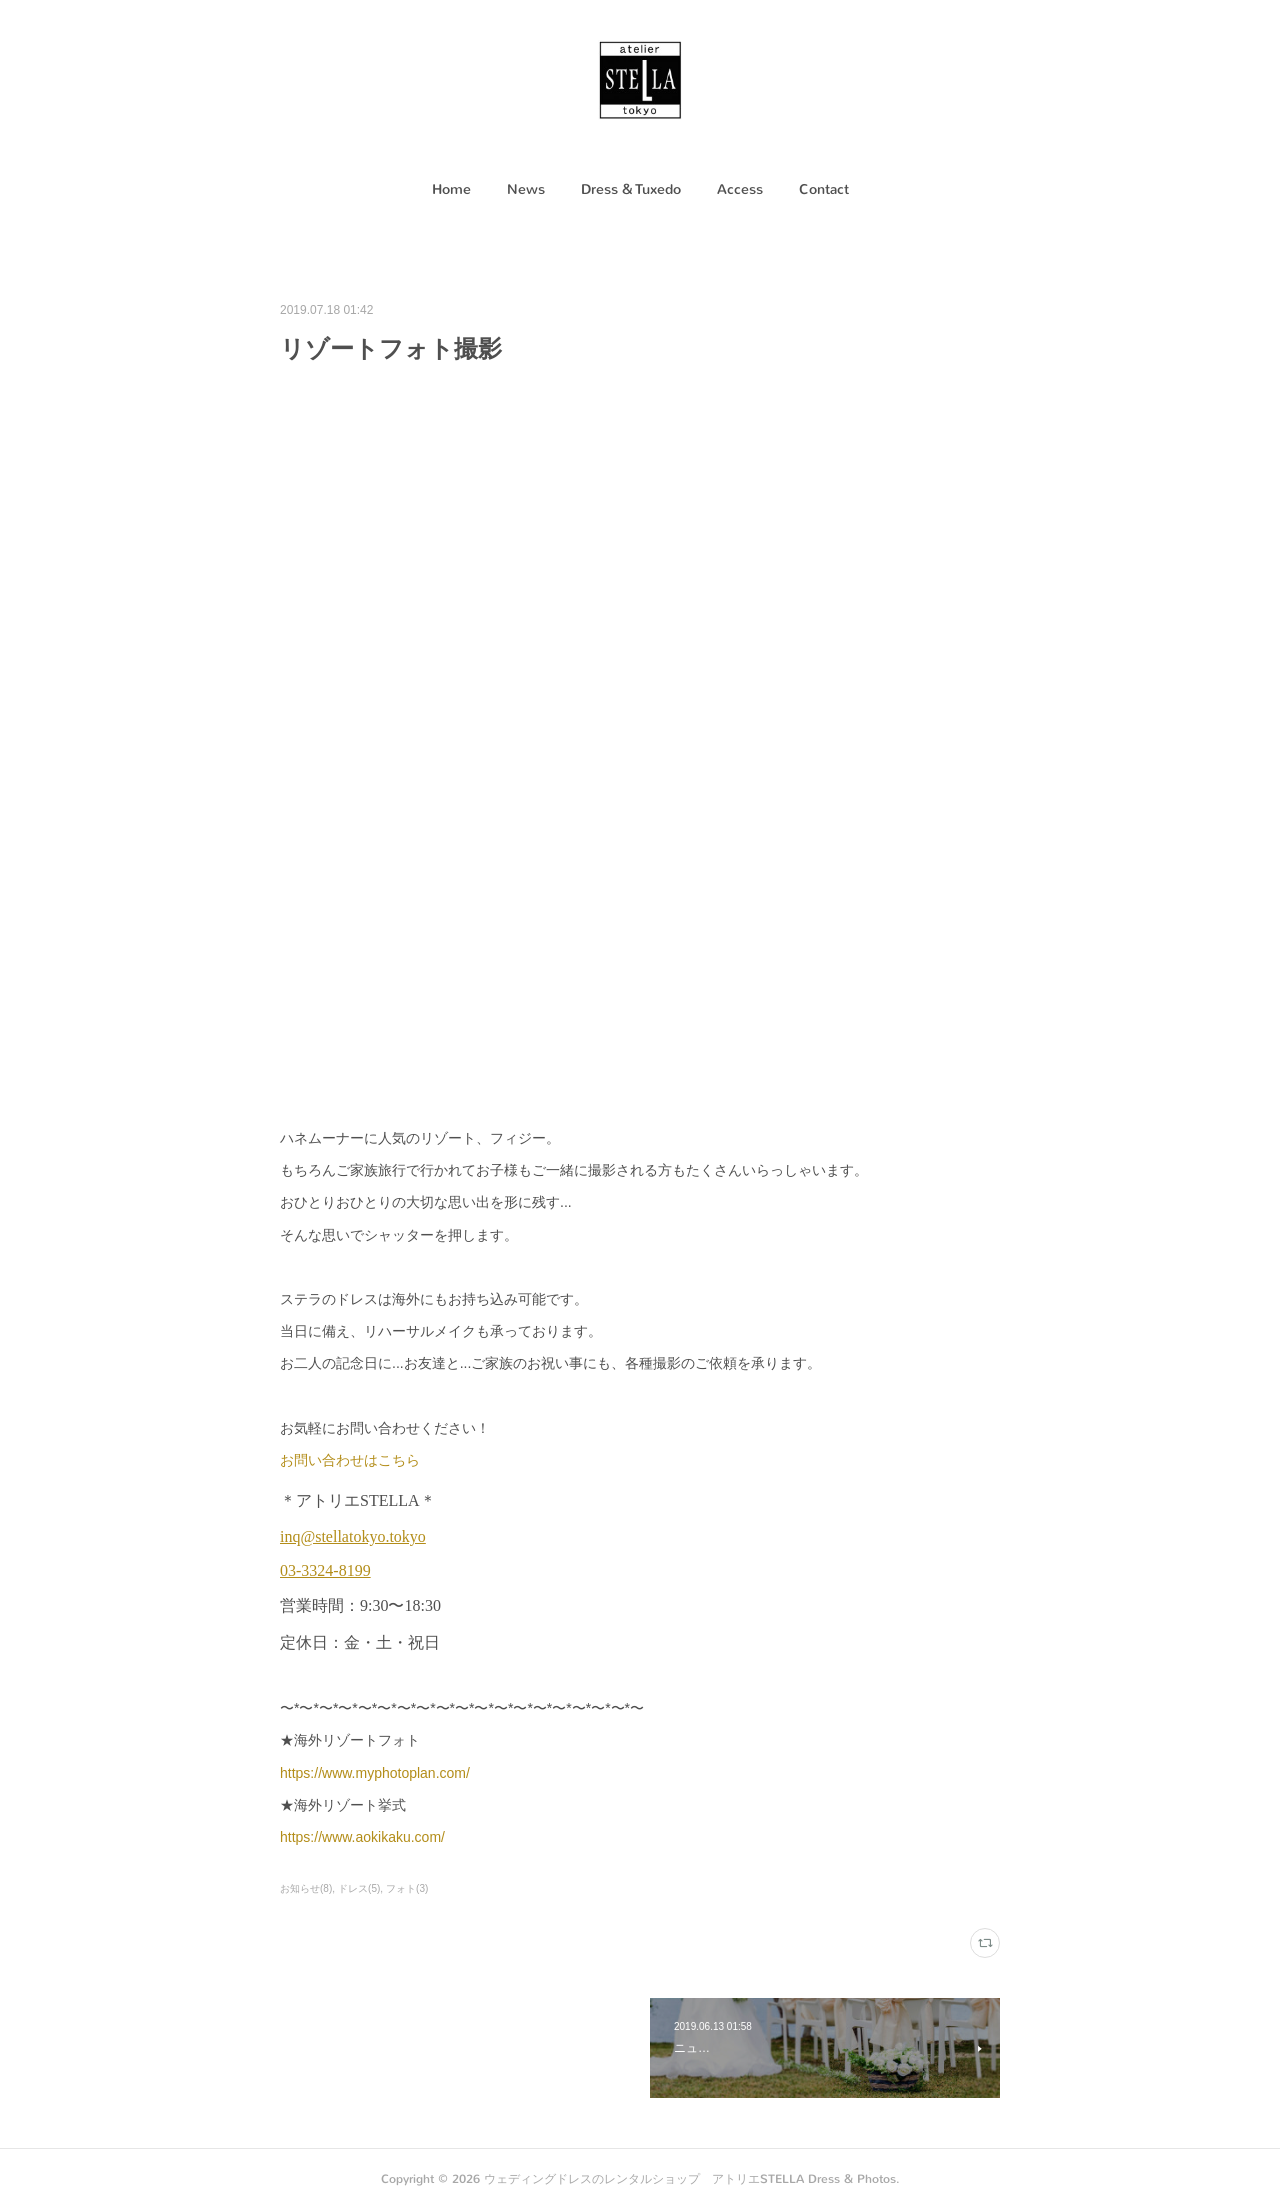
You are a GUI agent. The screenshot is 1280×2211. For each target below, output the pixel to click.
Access (740, 189)
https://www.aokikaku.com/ (362, 1837)
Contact (824, 189)
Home (451, 189)
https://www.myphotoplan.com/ (375, 1773)
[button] (451, 190)
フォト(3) (407, 1888)
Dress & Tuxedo (631, 189)
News (526, 189)
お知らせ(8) (306, 1888)
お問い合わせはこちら (350, 1460)
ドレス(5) (359, 1888)
